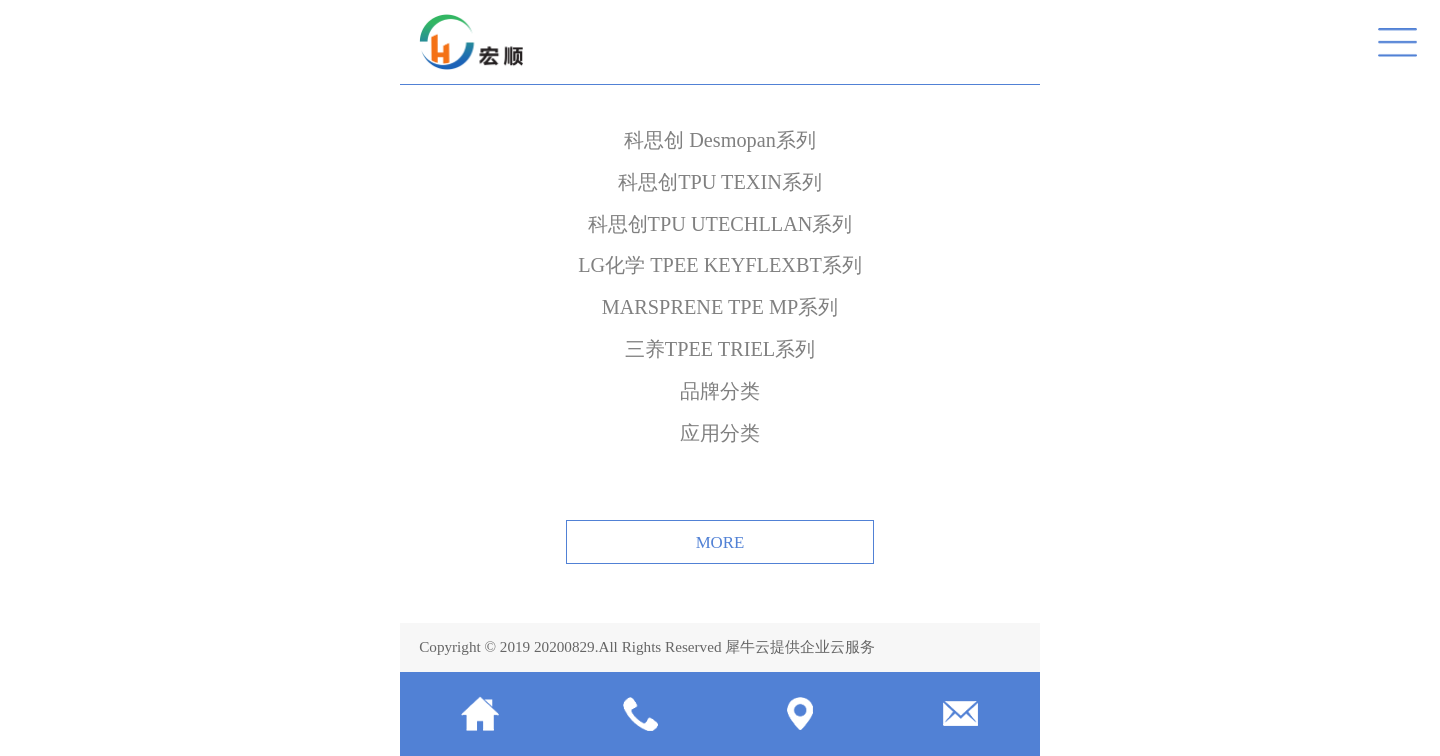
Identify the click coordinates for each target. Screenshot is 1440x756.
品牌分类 (720, 391)
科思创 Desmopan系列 (720, 140)
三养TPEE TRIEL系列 (720, 349)
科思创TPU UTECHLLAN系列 (720, 224)
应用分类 (720, 433)
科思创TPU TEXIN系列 (720, 182)
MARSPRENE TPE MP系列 (720, 307)
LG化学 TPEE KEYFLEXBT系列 (720, 265)
